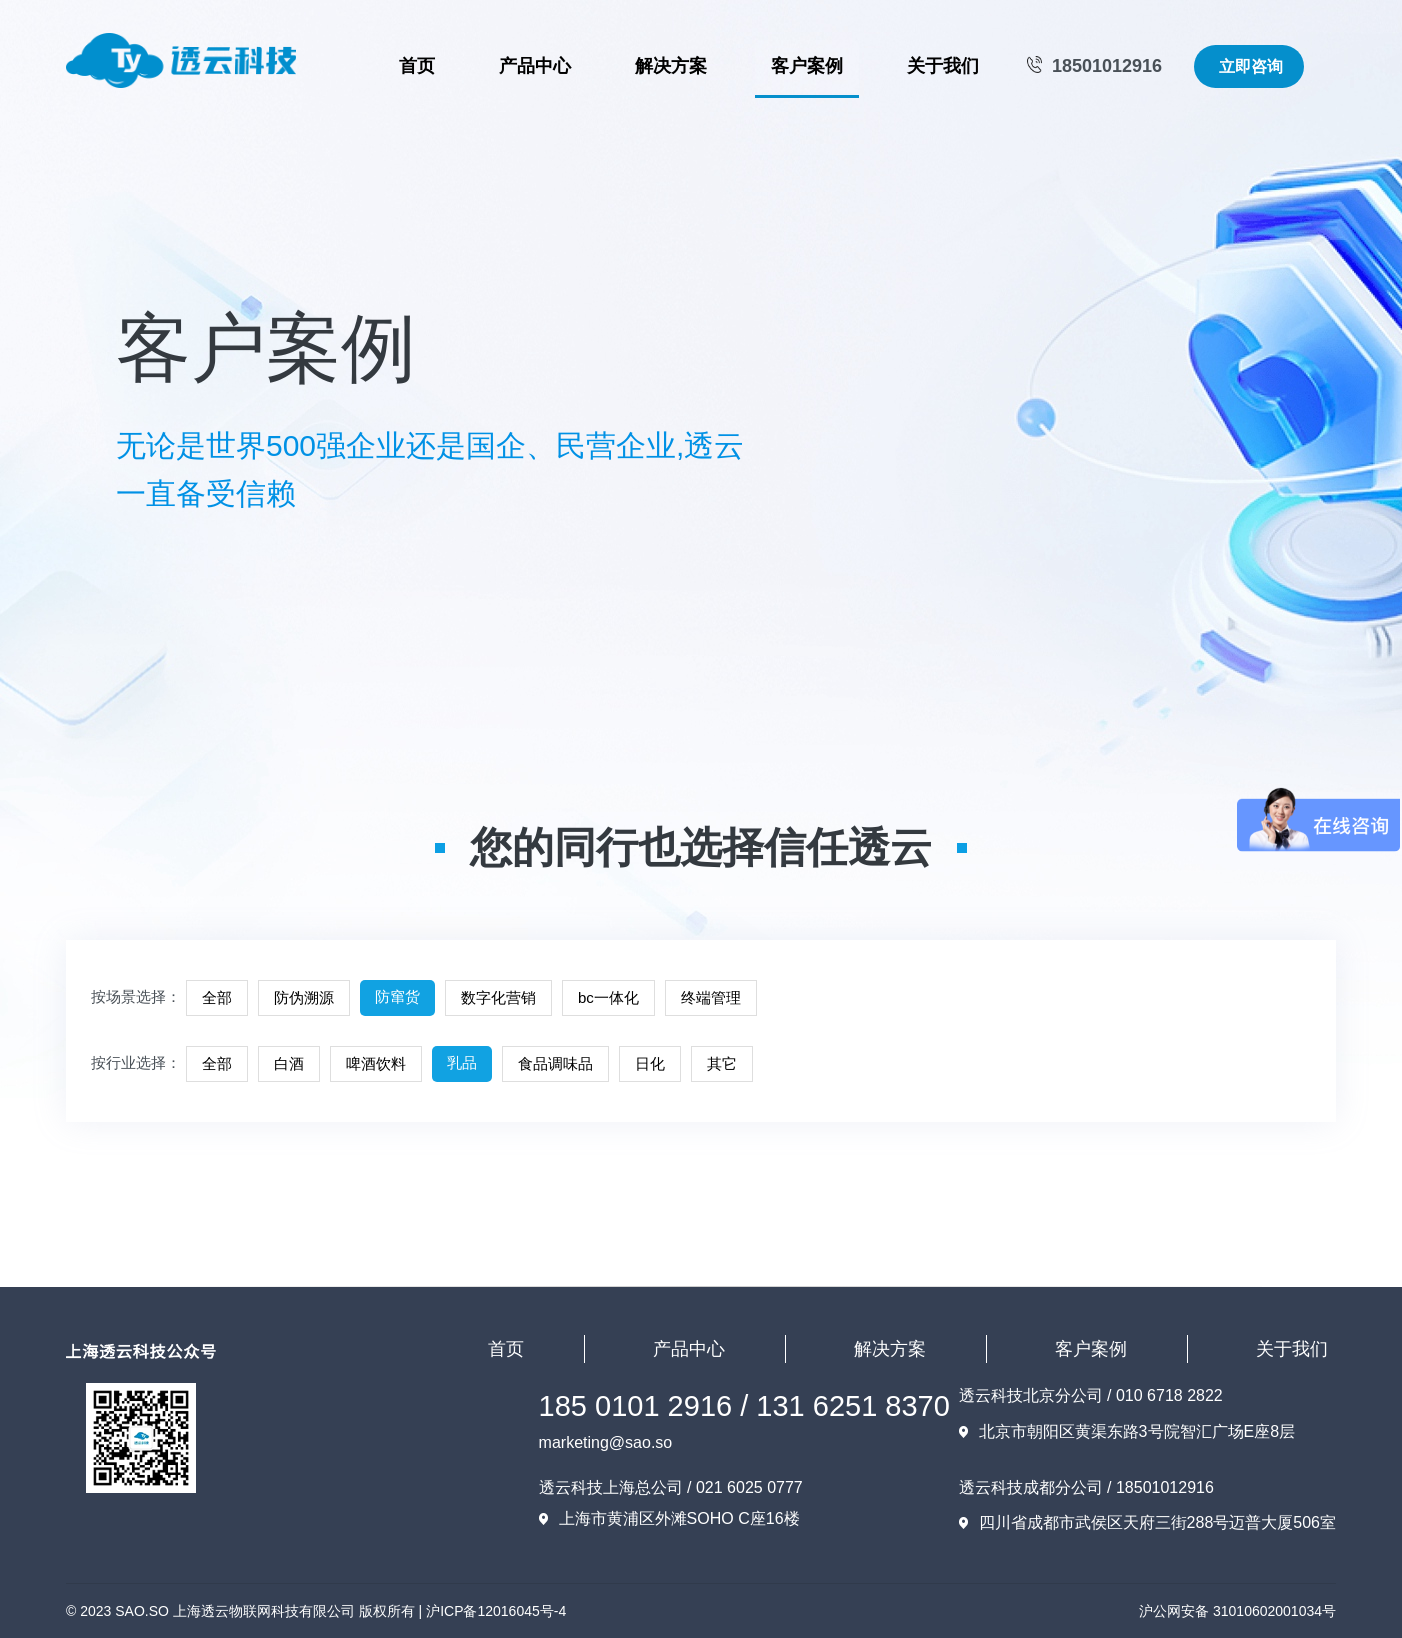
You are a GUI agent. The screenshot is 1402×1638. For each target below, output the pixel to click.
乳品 (462, 1062)
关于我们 (943, 66)
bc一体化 (608, 997)
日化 (650, 1063)
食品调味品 (555, 1063)
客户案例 (807, 66)
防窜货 (397, 996)
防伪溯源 (304, 997)
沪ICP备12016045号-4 (496, 1611)
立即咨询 (1251, 66)
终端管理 (711, 997)
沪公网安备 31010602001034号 (1237, 1611)
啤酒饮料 (376, 1063)
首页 (417, 66)
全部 (217, 997)
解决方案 (671, 66)
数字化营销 (498, 997)
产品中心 (535, 66)
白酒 (289, 1063)
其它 (722, 1063)
